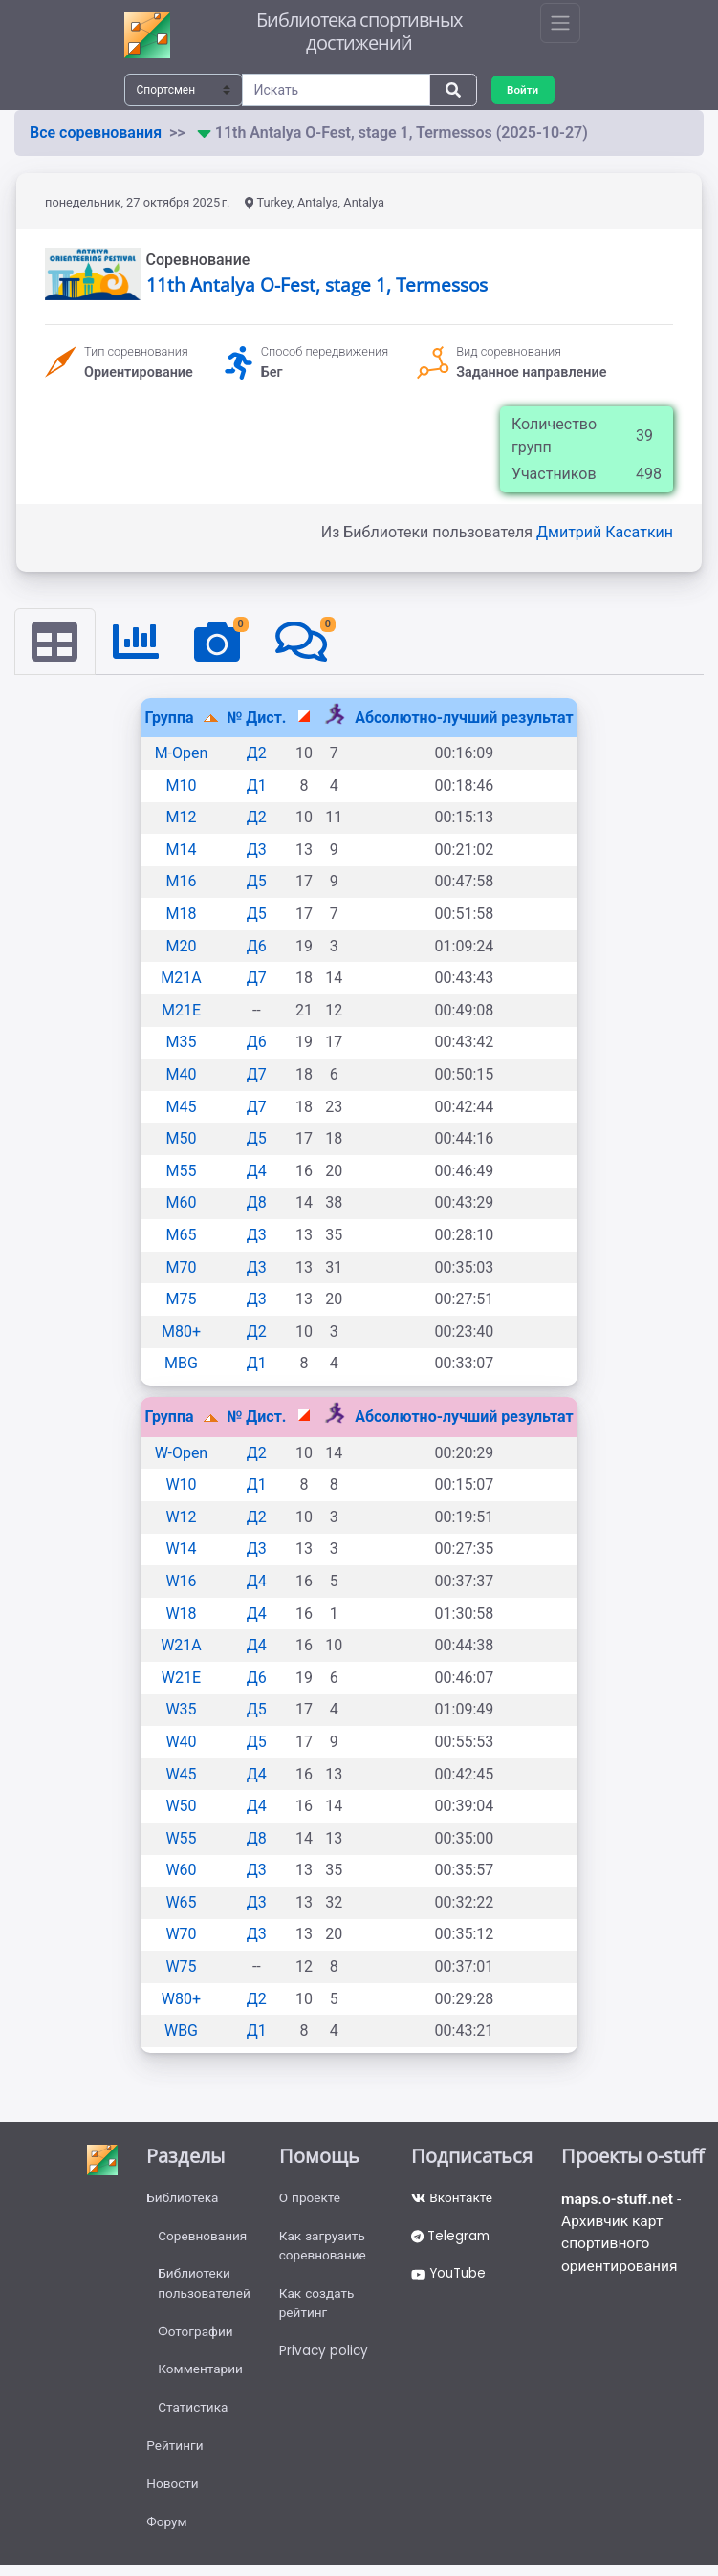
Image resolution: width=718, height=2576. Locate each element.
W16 (180, 1582)
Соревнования (203, 2238)
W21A (181, 1646)
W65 (180, 1902)
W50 (180, 1807)
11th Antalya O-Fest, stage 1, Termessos (317, 284)
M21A (181, 979)
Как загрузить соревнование (325, 2248)
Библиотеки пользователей (204, 2287)
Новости (172, 2493)
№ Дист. (256, 718)
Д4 (257, 1171)
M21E (181, 1010)
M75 (181, 1300)
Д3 (257, 849)
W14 (180, 1549)
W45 (180, 1774)
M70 (181, 1267)
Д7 (257, 979)
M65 (181, 1236)
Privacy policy (325, 2357)
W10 (180, 1485)
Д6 (257, 946)
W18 (180, 1614)
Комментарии (200, 2376)
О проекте (311, 2199)
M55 (181, 1171)
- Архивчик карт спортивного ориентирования (623, 2235)
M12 (181, 818)
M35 (181, 1043)
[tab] (55, 641)
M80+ (181, 1331)
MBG (181, 1364)
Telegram (452, 2238)
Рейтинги (174, 2454)
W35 (180, 1710)
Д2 (257, 754)
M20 (181, 946)
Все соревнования (96, 132)
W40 (180, 1743)
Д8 (257, 1203)
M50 (181, 1139)
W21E (181, 1678)
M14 (181, 849)
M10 (181, 785)
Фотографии (195, 2337)
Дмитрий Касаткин (604, 532)
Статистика (192, 2415)
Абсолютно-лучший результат (464, 718)
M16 (181, 882)
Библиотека (182, 2199)
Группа (170, 718)
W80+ (181, 1999)
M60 (181, 1203)
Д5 (257, 882)
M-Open (181, 754)
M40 (181, 1075)
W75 (180, 1967)
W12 (180, 1517)
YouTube (450, 2277)
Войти (524, 89)
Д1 (257, 785)
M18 (181, 915)
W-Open (181, 1453)
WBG (181, 2031)
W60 (180, 1871)
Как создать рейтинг (319, 2307)
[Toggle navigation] (560, 23)
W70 (180, 1935)
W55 (180, 1838)
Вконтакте (452, 2199)
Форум (166, 2533)
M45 (181, 1107)
